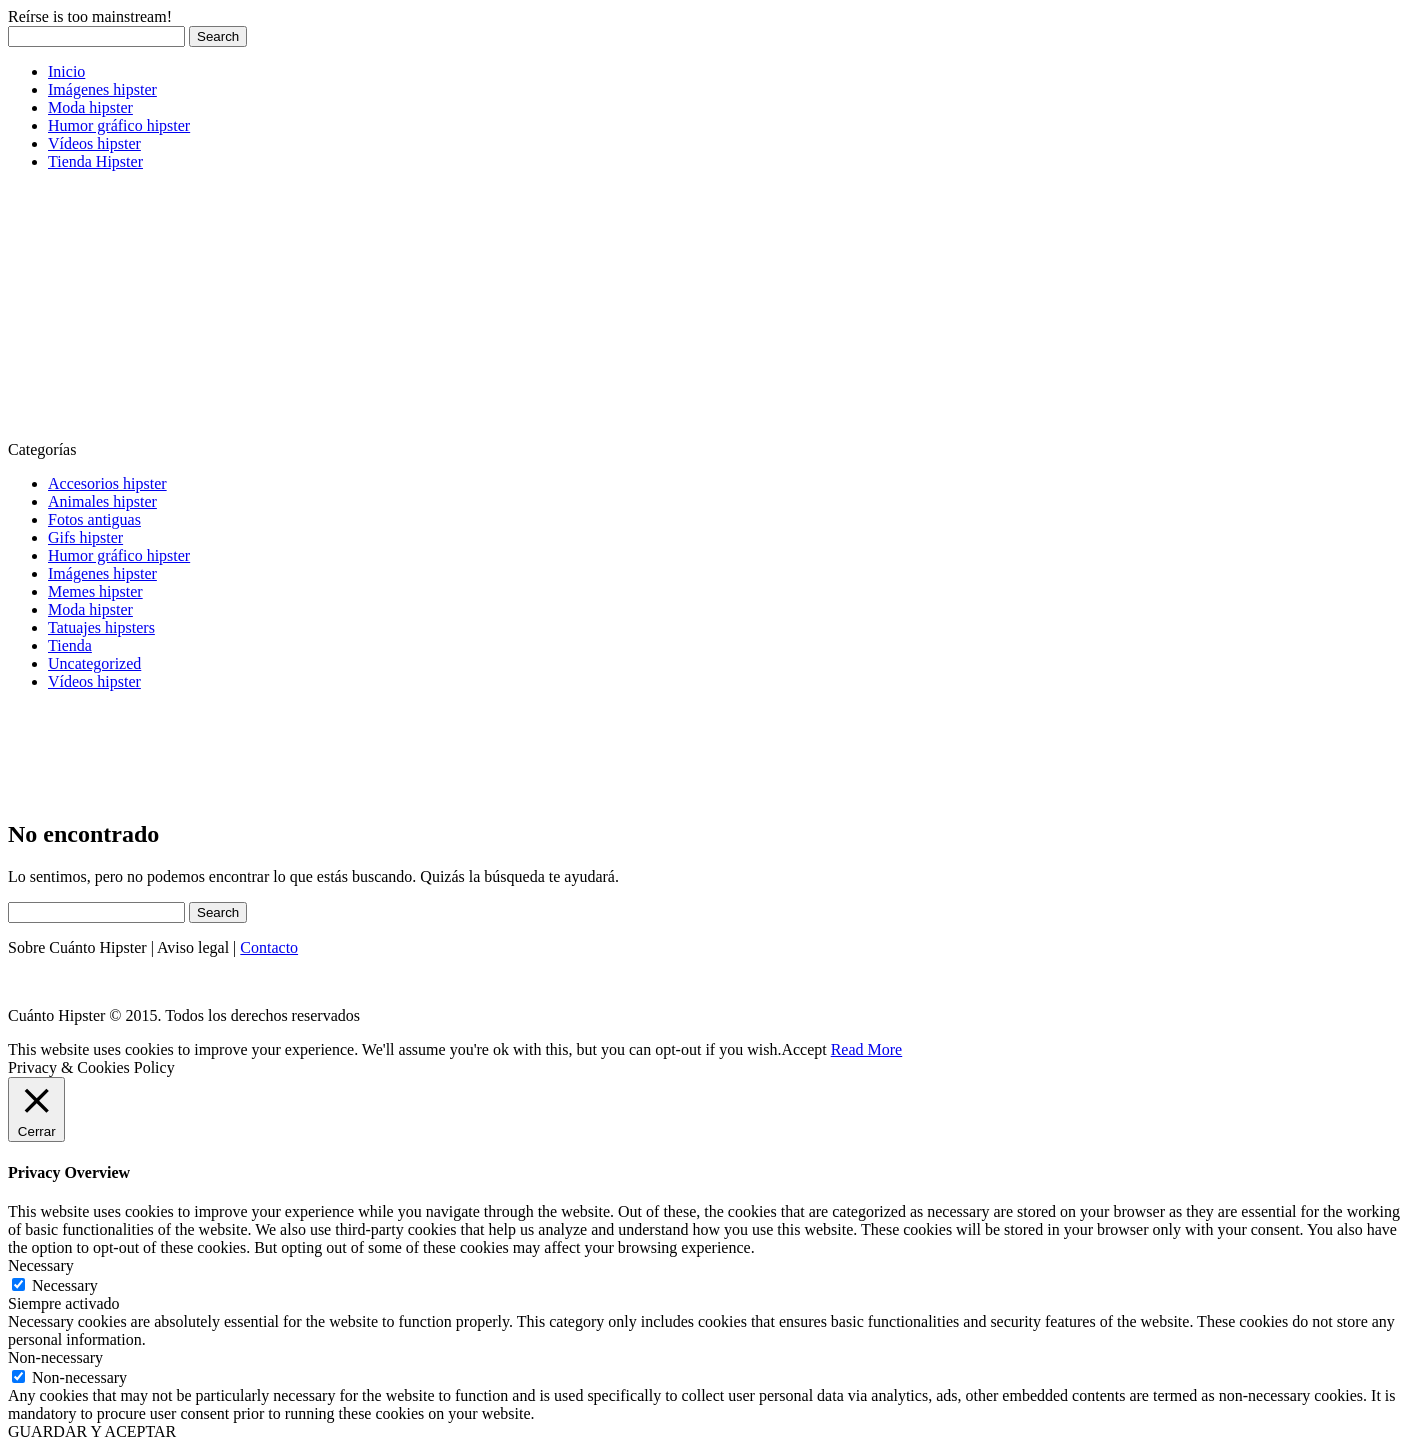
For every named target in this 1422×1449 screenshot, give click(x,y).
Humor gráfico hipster (119, 125)
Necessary (65, 1285)
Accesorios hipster (107, 483)
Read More (867, 1049)
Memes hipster (95, 591)
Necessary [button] (41, 1265)
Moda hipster (90, 107)
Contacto (269, 947)
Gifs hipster (85, 537)
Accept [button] (803, 1049)
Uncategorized (94, 663)
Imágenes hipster (102, 89)
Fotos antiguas (94, 519)
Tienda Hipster (95, 161)
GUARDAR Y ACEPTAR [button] (92, 1431)
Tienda (70, 645)
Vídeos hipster (94, 143)
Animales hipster (102, 501)
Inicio (66, 71)
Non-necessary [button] (55, 1357)
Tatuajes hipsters (101, 627)
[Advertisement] (158, 312)
